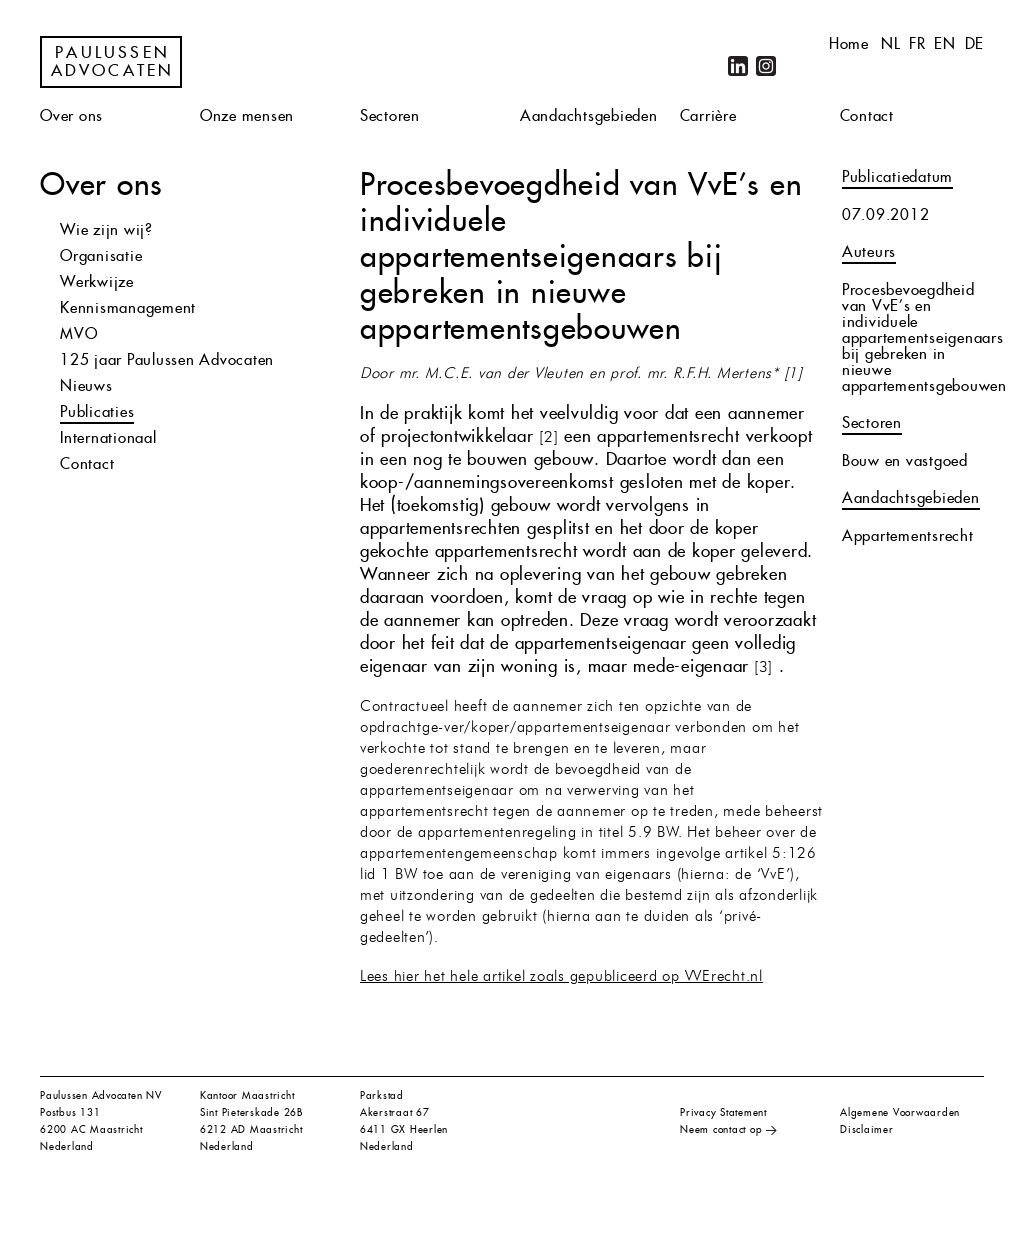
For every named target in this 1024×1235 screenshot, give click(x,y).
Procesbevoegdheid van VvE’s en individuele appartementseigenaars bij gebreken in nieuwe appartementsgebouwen (924, 337)
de (975, 43)
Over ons (71, 115)
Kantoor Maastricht (247, 1095)
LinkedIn (738, 66)
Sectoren (390, 115)
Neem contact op (721, 1129)
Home (849, 43)
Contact (867, 115)
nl (891, 43)
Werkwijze (97, 281)
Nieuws (86, 385)
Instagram (766, 66)
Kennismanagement (128, 307)
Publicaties (97, 411)
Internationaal (108, 437)
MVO (78, 333)
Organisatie (101, 255)
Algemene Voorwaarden (900, 1112)
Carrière (708, 115)
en (945, 43)
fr (917, 43)
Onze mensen (247, 115)
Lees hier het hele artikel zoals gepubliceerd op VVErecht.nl (561, 977)
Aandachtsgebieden (589, 115)
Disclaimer (867, 1129)
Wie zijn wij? (106, 229)
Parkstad (382, 1095)
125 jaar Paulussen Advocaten (167, 359)
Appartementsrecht (908, 535)
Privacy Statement (723, 1112)
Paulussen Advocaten (113, 62)
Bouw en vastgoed (905, 460)
